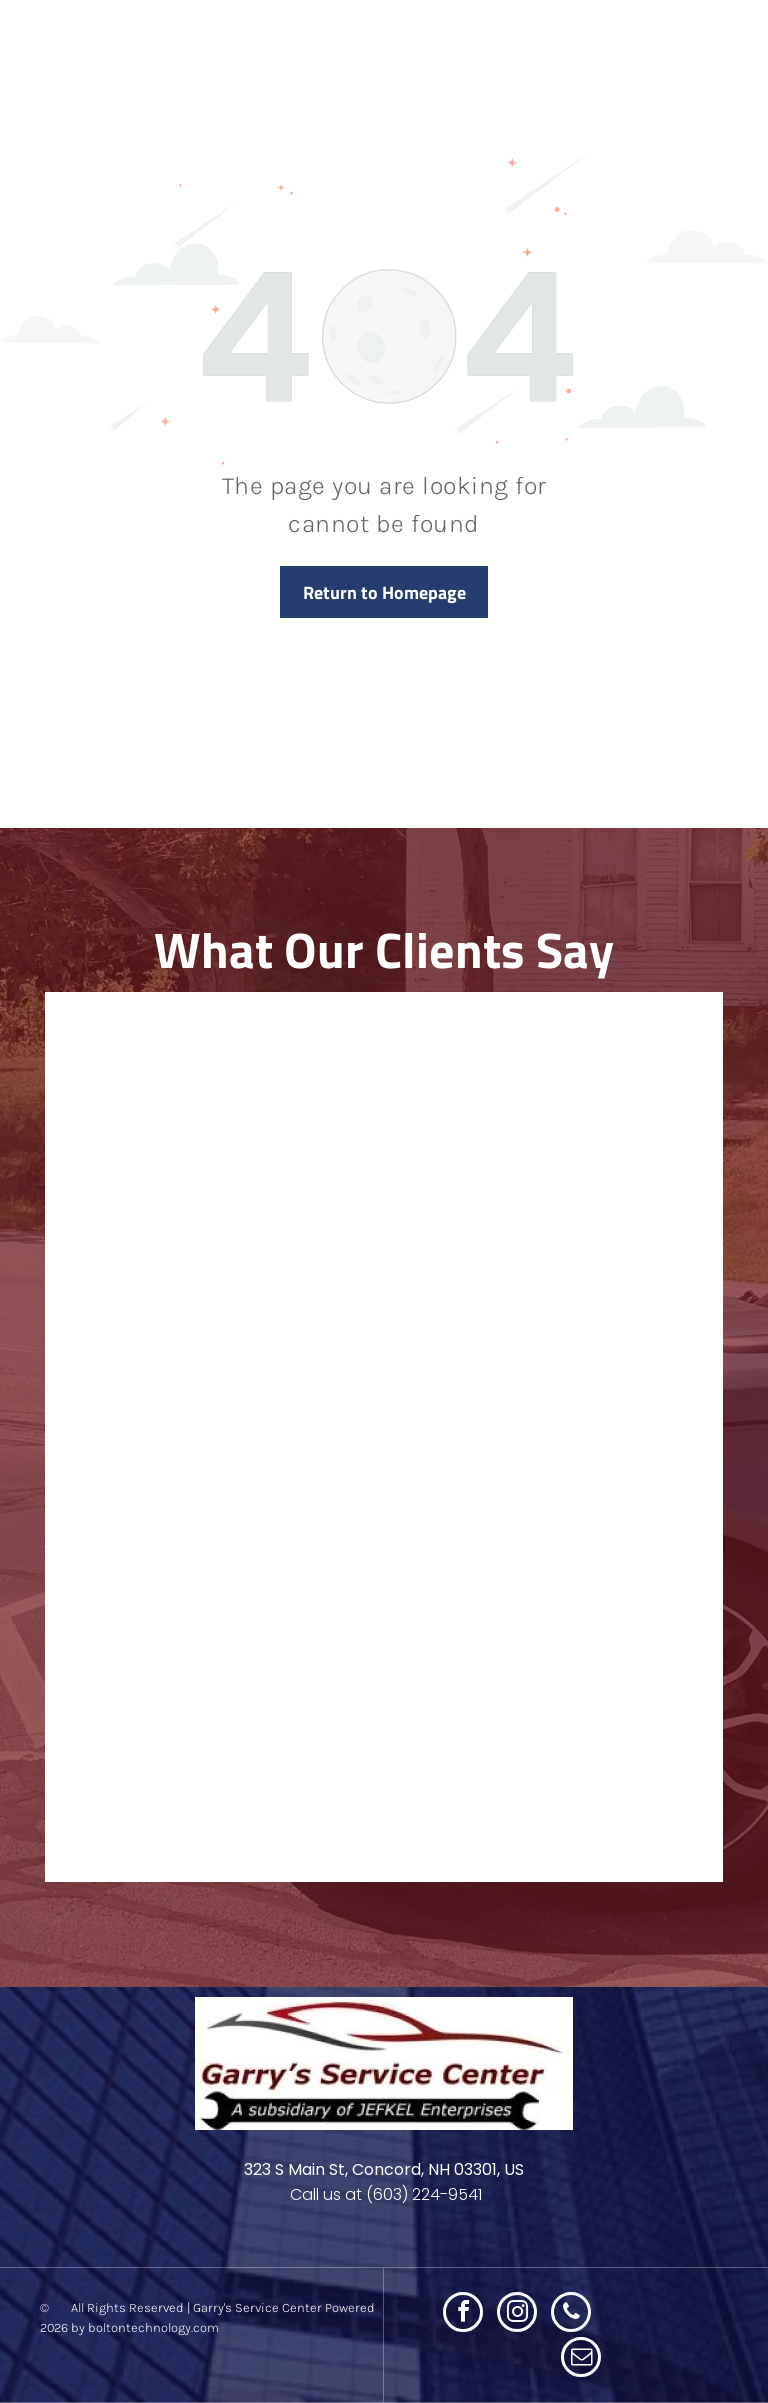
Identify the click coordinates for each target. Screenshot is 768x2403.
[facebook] (463, 2314)
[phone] (571, 2314)
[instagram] (517, 2314)
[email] (581, 2359)
